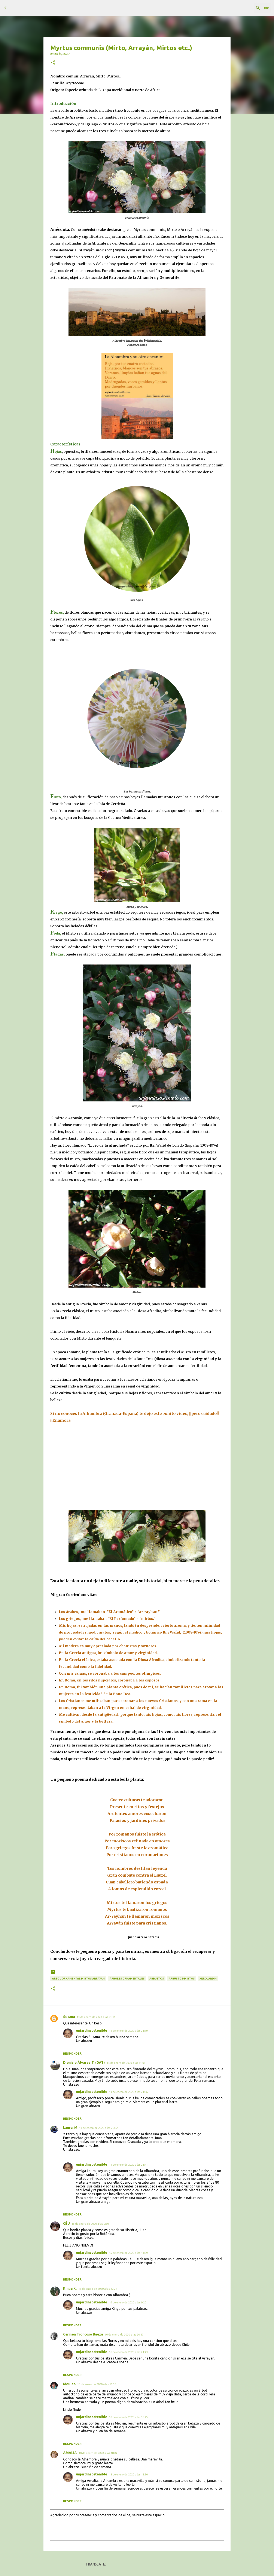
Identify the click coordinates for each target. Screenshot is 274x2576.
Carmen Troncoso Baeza (83, 2334)
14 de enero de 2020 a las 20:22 (98, 2127)
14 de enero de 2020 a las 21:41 (128, 2164)
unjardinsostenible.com (42, 7)
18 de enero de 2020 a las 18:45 (128, 2417)
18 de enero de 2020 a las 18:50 (128, 2474)
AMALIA (70, 2453)
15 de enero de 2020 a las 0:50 (90, 2223)
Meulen (69, 2384)
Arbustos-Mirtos (182, 1978)
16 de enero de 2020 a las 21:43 (128, 2351)
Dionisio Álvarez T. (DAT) (84, 2062)
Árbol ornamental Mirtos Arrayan (78, 1978)
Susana (69, 2017)
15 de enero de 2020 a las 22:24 (97, 2288)
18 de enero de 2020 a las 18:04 (98, 2452)
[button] (52, 63)
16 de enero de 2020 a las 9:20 (127, 2302)
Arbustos (156, 1978)
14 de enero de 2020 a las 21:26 (128, 2091)
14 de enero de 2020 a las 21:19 (128, 2030)
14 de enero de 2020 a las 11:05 (126, 2062)
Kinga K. (70, 2288)
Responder (72, 2053)
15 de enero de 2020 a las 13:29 (128, 2252)
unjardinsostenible (91, 2030)
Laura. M (70, 2127)
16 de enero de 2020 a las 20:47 (124, 2334)
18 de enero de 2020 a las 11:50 (96, 2384)
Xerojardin (208, 1978)
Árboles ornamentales (127, 1978)
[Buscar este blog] (248, 8)
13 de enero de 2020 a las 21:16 (96, 2016)
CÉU (66, 2223)
